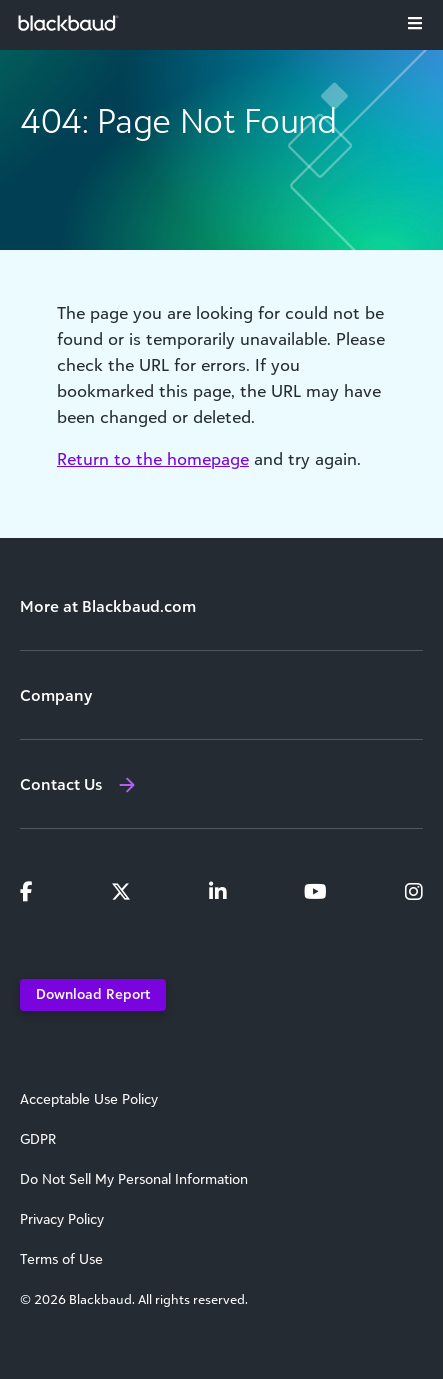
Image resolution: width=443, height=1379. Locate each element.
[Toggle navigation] (415, 23)
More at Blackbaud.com (108, 606)
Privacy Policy (62, 1219)
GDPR (38, 1139)
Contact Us (61, 784)
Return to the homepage (153, 459)
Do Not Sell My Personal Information (134, 1179)
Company (56, 695)
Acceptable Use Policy (89, 1099)
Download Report (93, 993)
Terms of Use (61, 1259)
